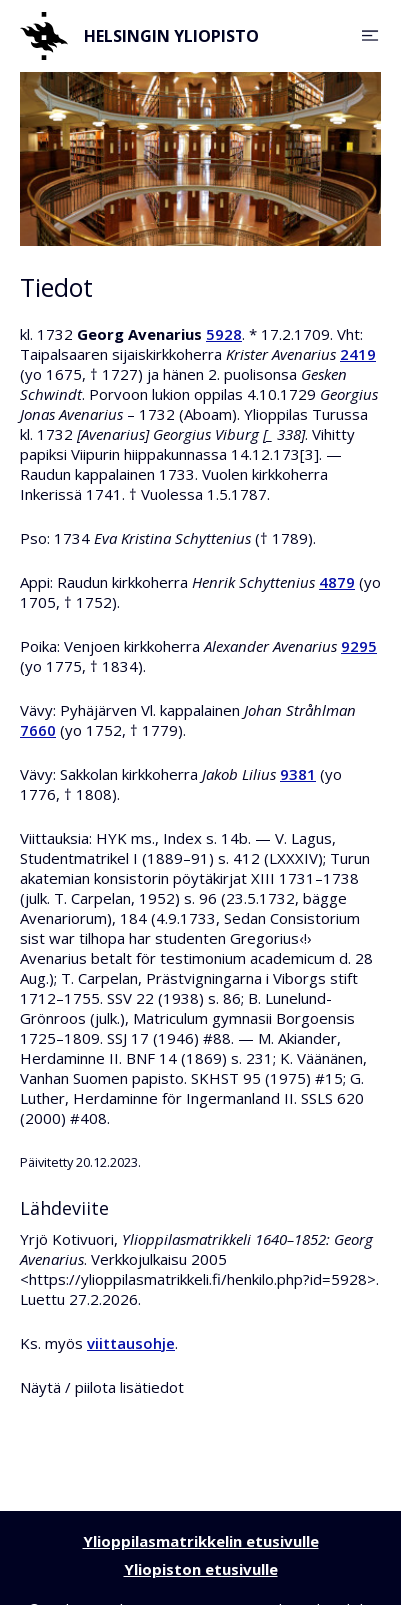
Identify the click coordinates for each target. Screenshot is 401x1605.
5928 (224, 334)
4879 (337, 582)
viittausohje (131, 1343)
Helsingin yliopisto (139, 36)
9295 (359, 646)
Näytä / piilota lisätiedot (102, 1387)
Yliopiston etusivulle (201, 1569)
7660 (38, 730)
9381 (298, 774)
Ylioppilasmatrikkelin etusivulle (201, 1541)
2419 (358, 354)
